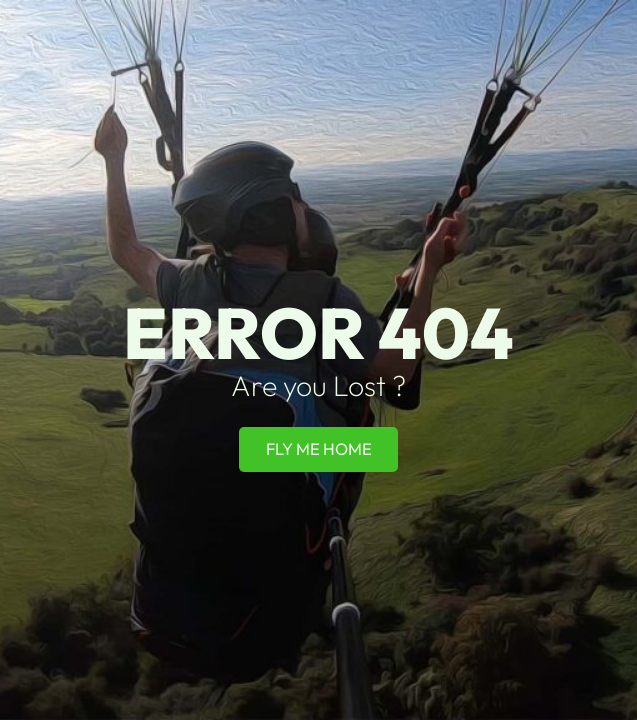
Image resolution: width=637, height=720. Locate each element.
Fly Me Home (319, 448)
